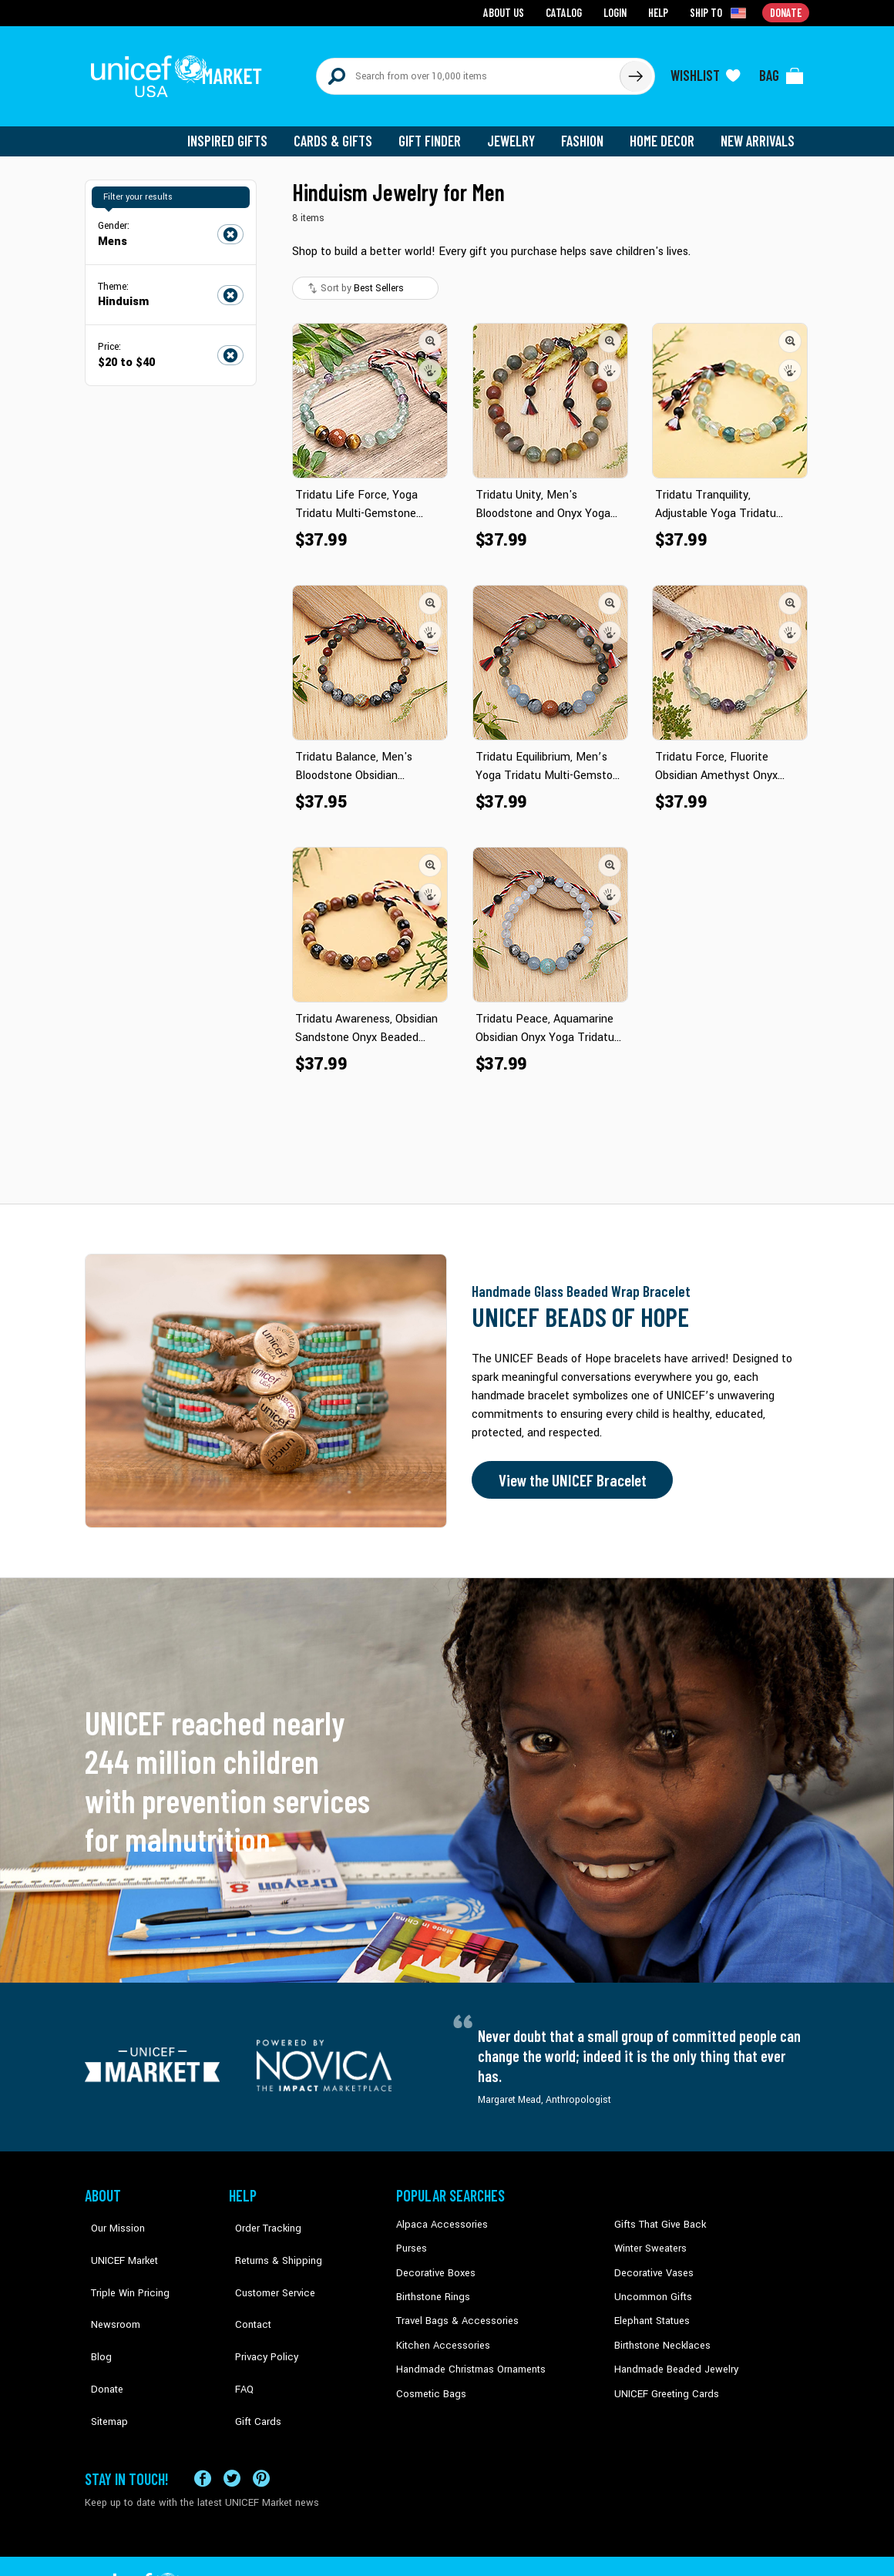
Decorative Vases (651, 2262)
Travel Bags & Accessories (452, 2308)
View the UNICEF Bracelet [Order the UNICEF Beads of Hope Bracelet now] (568, 1470)
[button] (430, 330)
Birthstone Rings (432, 2285)
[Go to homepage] (181, 71)
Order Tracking (260, 2215)
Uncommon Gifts (651, 2285)
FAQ (238, 2332)
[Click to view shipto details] (721, 12)
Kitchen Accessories (439, 2332)
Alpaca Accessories (438, 2215)
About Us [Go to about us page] (509, 11)
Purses (411, 2238)
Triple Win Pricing (121, 2262)
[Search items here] (468, 71)
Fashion (586, 131)
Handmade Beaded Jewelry (671, 2355)
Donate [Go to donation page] (786, 11)
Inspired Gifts (238, 131)
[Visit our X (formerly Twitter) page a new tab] (232, 2430)
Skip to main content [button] (447, 0)
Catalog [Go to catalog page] (567, 11)
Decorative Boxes (433, 2262)
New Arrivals (759, 131)
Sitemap (102, 2355)
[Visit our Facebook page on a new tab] (202, 2430)
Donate (100, 2332)
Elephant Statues (650, 2308)
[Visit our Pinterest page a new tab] (261, 2430)
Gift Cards (250, 2355)
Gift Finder (436, 131)
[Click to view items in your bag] (781, 71)
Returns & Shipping (270, 2238)
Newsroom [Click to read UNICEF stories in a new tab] (108, 2285)
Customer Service (266, 2262)
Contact (246, 2285)
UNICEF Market (116, 2238)
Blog (95, 2308)
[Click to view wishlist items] (705, 71)
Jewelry (516, 131)
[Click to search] (635, 70)
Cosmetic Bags (429, 2379)
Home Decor (665, 131)
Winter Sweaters (648, 2238)
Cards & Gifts (342, 131)
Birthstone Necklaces (659, 2332)
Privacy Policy (258, 2308)
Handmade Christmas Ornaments (467, 2355)
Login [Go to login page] (617, 11)
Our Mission (111, 2215)
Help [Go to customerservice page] (660, 11)
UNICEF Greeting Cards (662, 2379)
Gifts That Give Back (657, 2215)
